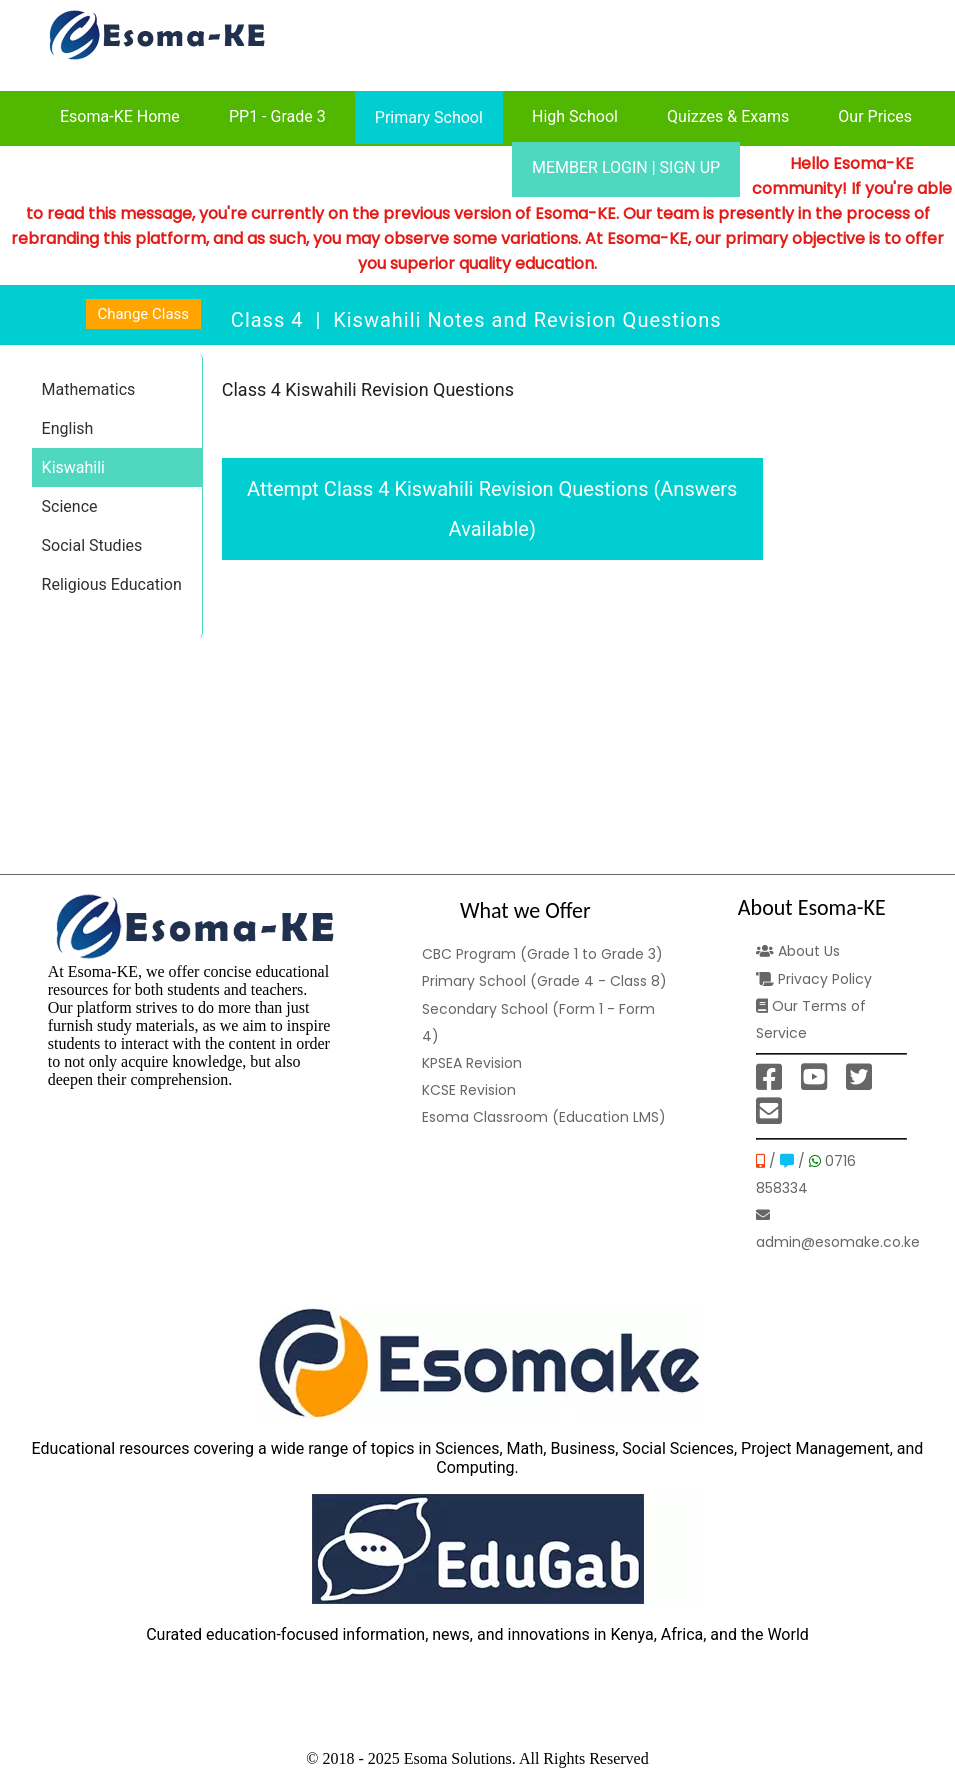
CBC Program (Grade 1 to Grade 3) (542, 954)
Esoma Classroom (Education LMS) (544, 1117)
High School (575, 116)
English (68, 428)
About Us (798, 951)
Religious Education (112, 584)
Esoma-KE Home (120, 116)
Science (70, 506)
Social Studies (92, 545)
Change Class (143, 314)
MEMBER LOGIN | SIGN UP (626, 167)
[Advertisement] (492, 716)
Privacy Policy (814, 979)
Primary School (429, 117)
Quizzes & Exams (728, 116)
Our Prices (875, 116)
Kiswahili (73, 467)
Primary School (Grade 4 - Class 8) (544, 981)
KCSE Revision (469, 1090)
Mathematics (89, 389)
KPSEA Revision (472, 1063)
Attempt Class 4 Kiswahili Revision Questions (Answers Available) (492, 509)
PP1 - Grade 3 (277, 116)
